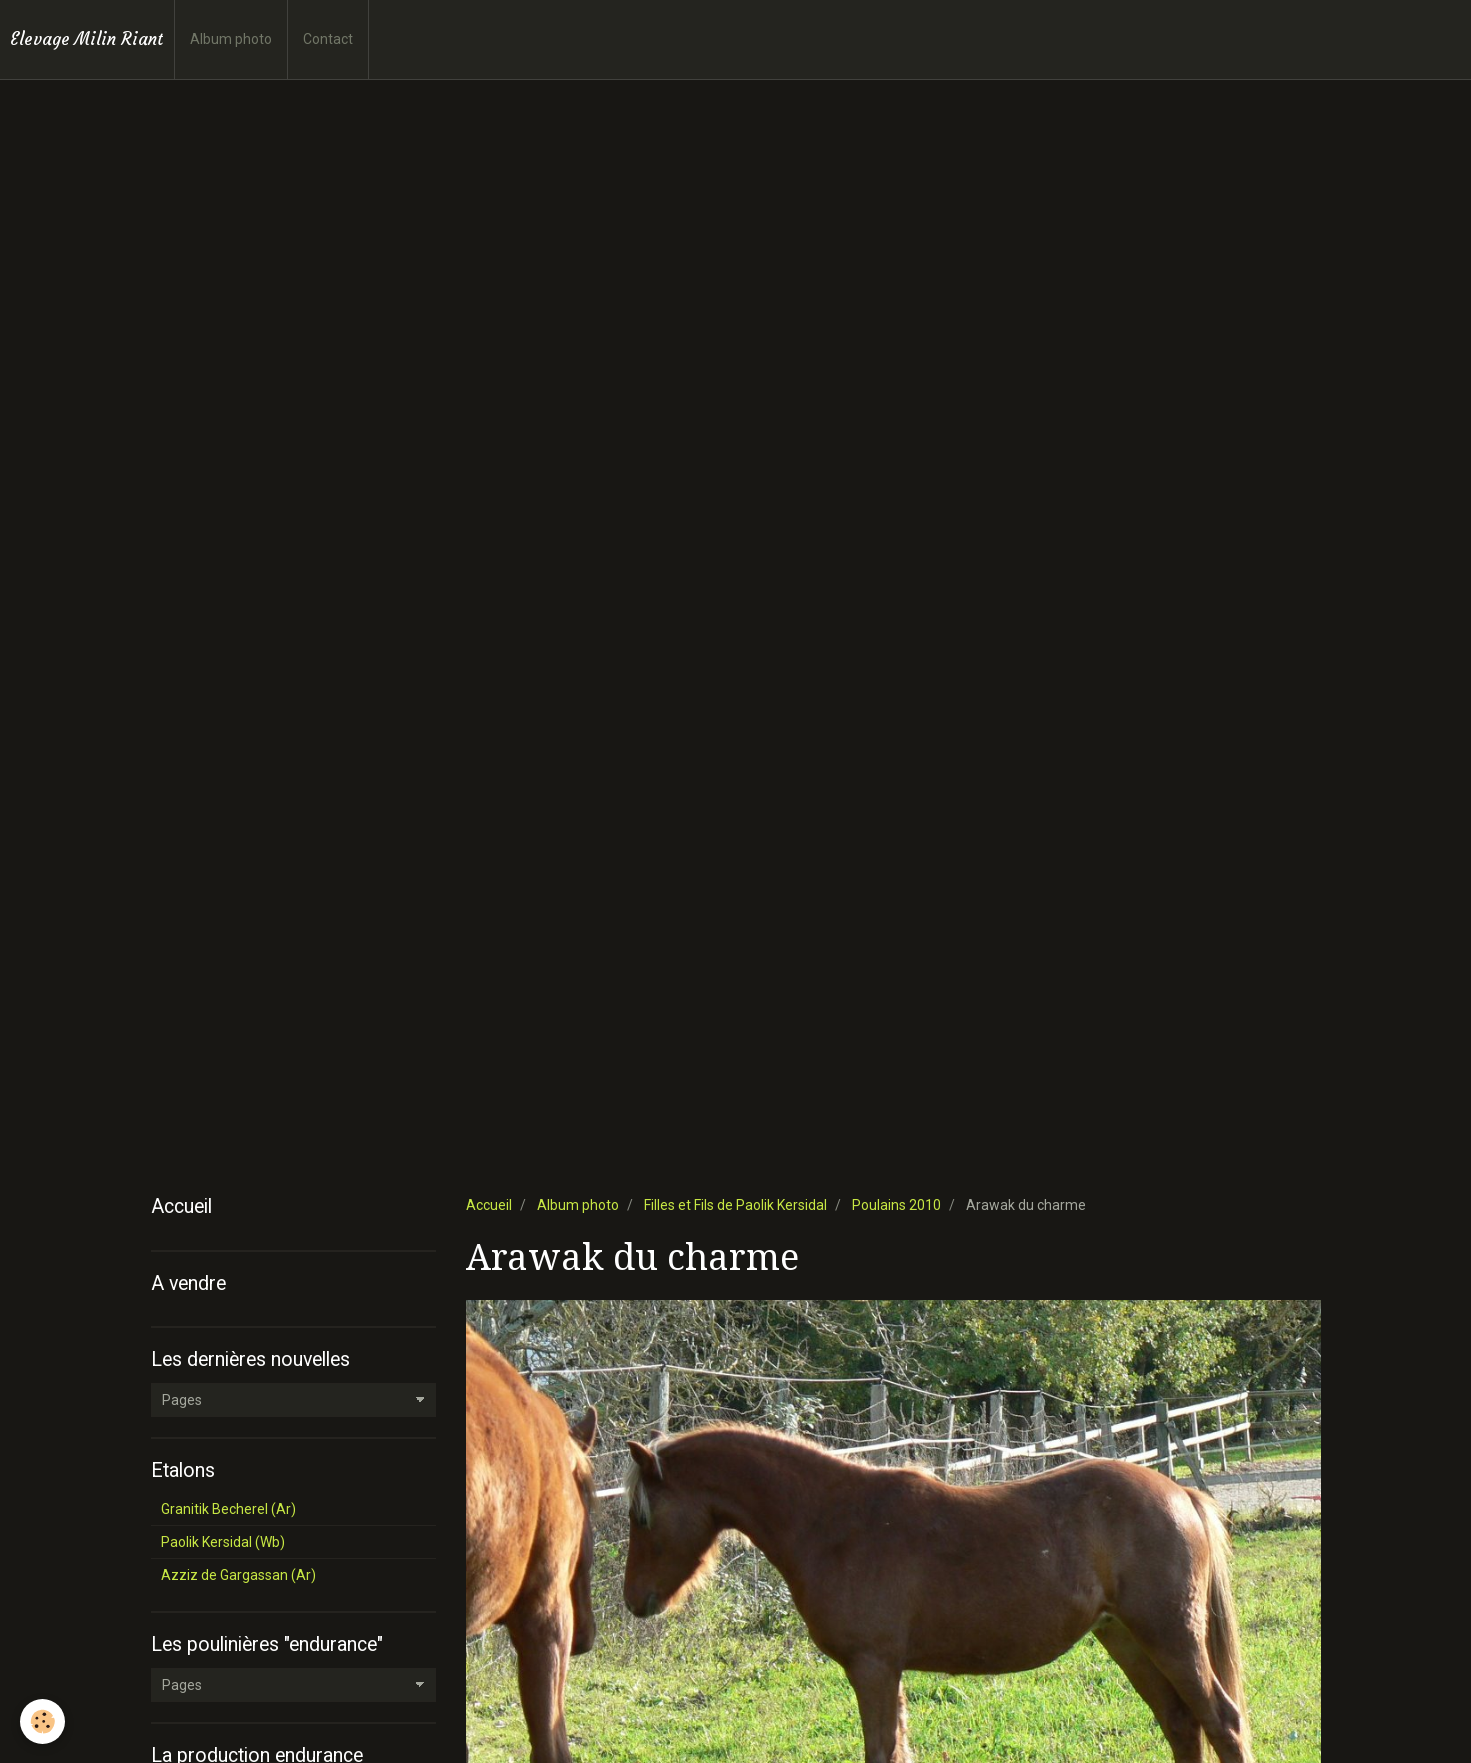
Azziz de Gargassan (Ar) (238, 1575)
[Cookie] (42, 1721)
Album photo (231, 39)
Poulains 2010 (896, 1205)
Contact (328, 39)
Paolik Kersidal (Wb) (223, 1542)
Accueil (489, 1205)
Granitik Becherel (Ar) (228, 1509)
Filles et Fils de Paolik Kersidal (735, 1205)
